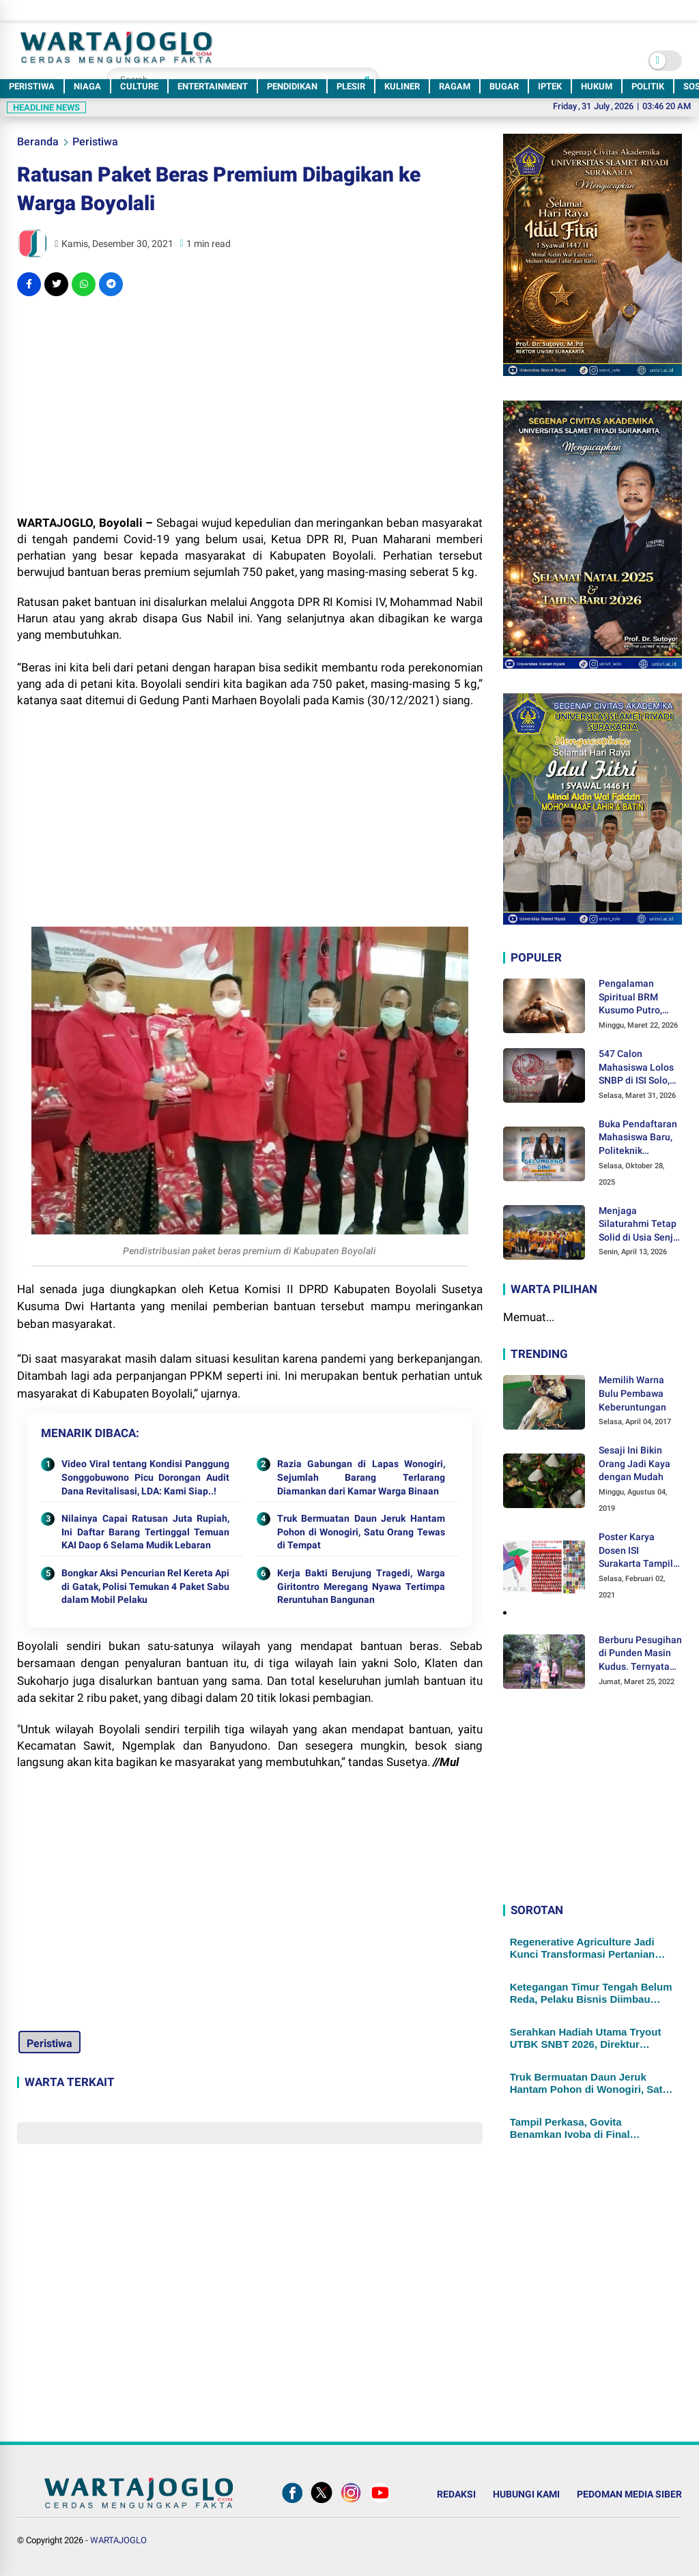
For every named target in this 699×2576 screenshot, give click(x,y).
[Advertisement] (249, 405)
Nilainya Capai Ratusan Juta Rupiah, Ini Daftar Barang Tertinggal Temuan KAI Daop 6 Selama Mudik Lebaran (145, 1531)
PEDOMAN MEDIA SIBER (629, 2494)
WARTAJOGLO (118, 2540)
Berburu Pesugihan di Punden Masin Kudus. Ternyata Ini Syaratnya (640, 1654)
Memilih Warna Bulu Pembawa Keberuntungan (632, 1393)
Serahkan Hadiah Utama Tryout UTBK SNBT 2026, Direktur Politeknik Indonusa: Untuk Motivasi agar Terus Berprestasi (587, 2038)
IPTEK (550, 86)
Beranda (38, 141)
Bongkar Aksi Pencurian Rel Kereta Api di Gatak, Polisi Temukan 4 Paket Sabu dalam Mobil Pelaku (145, 1586)
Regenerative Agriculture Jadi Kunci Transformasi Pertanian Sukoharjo (582, 1948)
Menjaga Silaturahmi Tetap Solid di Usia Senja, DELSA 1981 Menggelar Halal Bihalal (640, 1225)
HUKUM (596, 86)
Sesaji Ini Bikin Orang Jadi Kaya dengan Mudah (634, 1463)
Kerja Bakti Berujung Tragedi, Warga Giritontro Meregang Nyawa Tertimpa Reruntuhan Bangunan (361, 1586)
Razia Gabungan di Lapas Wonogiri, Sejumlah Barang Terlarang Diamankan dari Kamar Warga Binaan (361, 1477)
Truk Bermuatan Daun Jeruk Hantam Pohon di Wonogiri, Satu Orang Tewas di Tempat (361, 1531)
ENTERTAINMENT (212, 86)
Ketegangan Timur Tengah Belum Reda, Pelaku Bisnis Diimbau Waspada (591, 1993)
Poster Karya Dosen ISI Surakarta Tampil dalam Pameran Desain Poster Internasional (636, 1551)
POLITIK (647, 86)
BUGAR (504, 86)
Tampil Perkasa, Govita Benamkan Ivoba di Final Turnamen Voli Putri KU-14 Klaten (591, 2128)
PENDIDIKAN (292, 86)
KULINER (402, 86)
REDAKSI (456, 2494)
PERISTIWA (32, 86)
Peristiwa (95, 141)
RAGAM (454, 86)
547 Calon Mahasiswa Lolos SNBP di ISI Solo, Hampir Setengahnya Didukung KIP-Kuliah (636, 1068)
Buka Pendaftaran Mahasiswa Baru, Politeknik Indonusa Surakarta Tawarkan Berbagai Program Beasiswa (638, 1138)
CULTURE (139, 86)
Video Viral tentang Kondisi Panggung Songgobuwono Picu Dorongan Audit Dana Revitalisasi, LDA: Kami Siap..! (145, 1477)
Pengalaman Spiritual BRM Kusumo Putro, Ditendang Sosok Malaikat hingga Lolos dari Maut (635, 997)
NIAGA (87, 86)
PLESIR (351, 86)
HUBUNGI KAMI (526, 2494)
